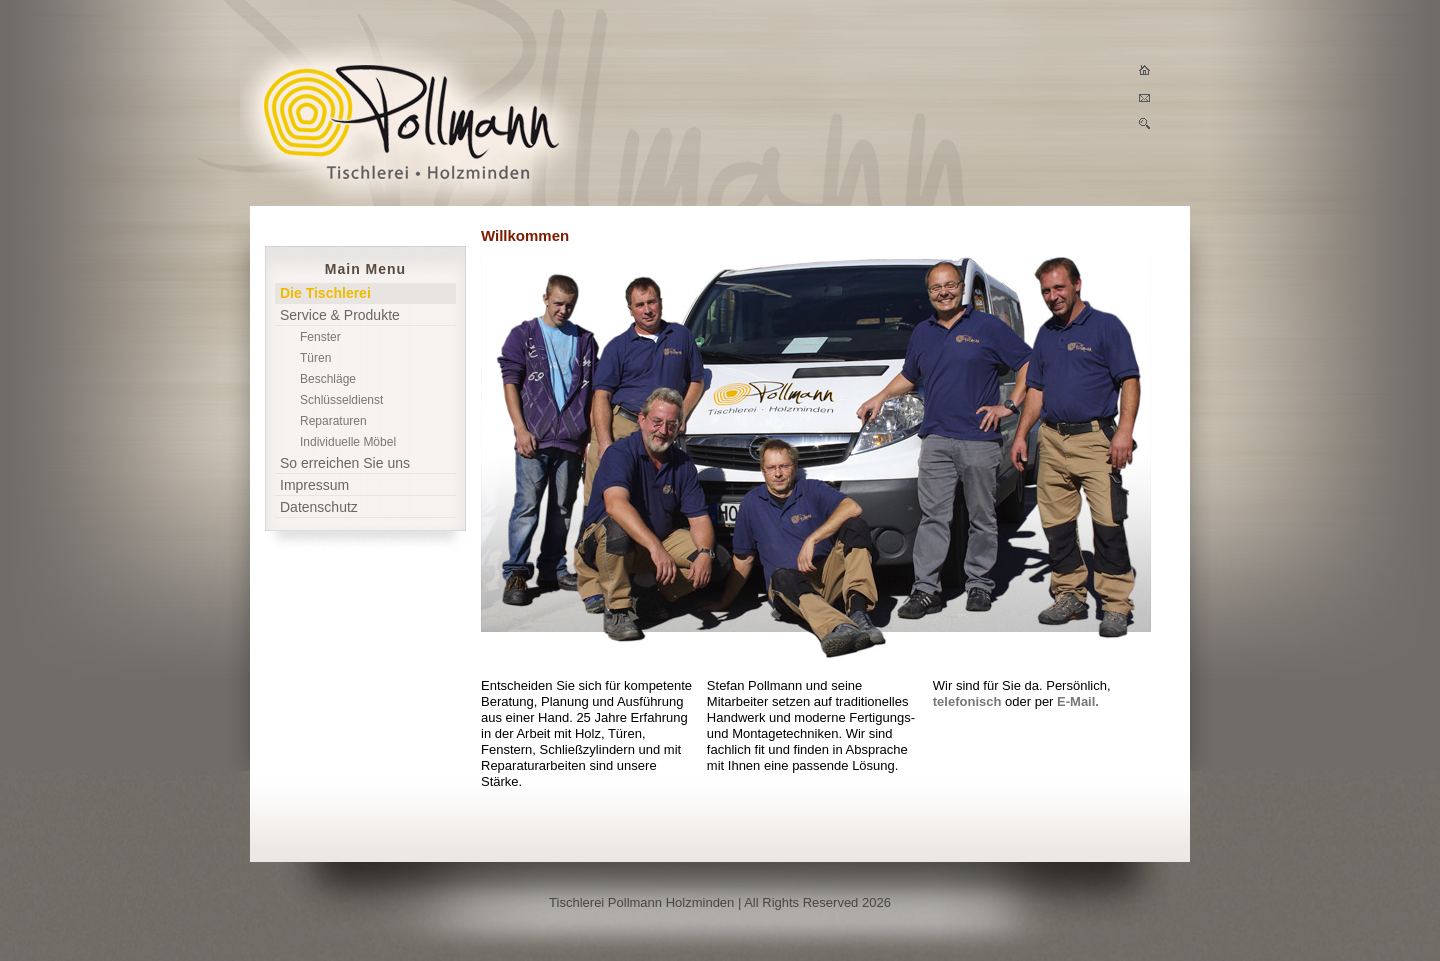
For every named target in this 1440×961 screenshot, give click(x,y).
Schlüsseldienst (341, 400)
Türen (315, 358)
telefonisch (967, 701)
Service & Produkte (340, 315)
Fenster (320, 337)
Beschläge (328, 379)
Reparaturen (333, 421)
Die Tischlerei (325, 293)
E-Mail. (1078, 701)
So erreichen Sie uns (345, 463)
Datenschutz (319, 507)
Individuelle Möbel (348, 442)
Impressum (314, 485)
